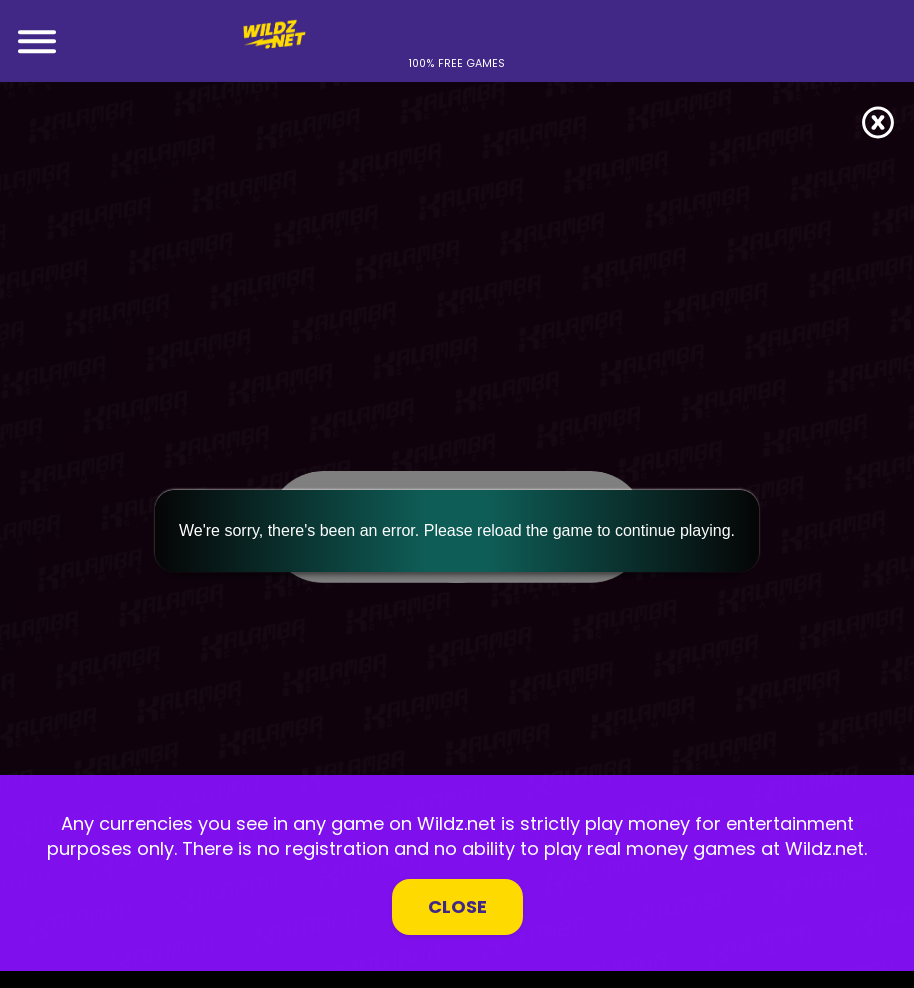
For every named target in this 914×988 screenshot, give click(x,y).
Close (457, 906)
